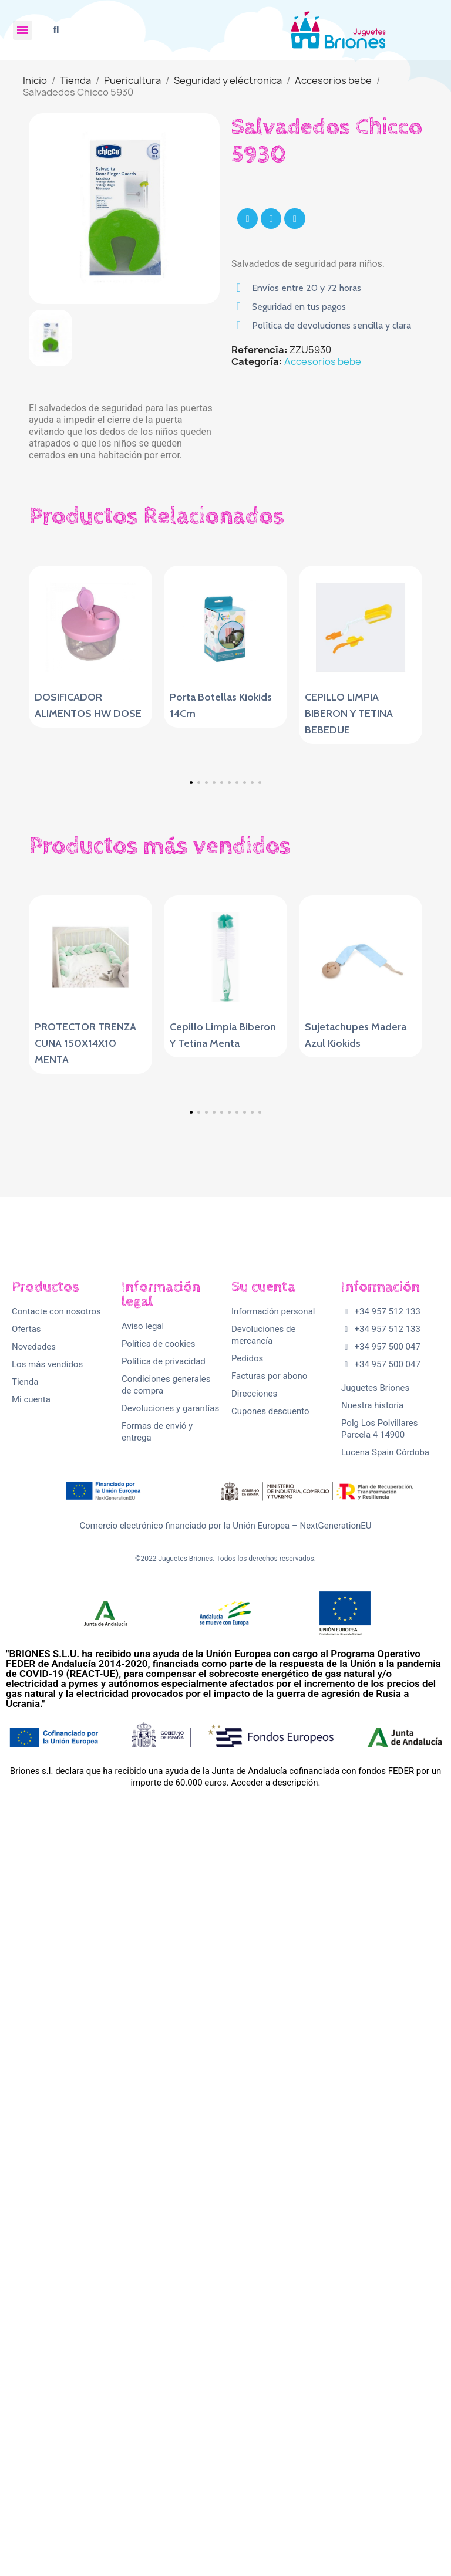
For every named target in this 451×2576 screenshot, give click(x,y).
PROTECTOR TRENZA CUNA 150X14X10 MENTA (85, 1385)
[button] (56, 30)
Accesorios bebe (322, 361)
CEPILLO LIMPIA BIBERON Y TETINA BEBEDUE (349, 713)
